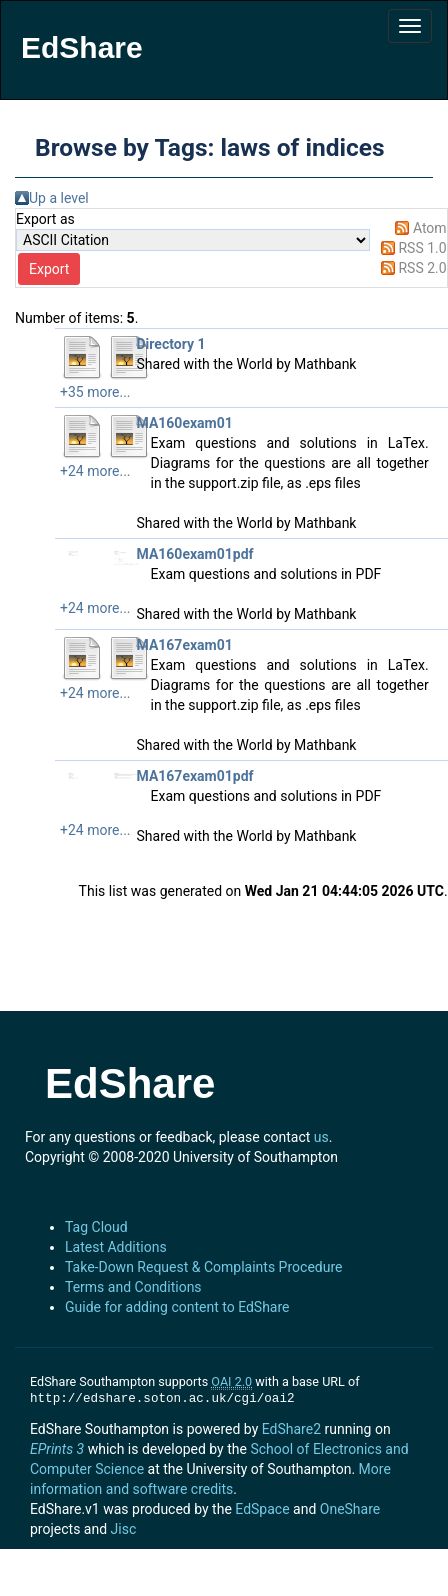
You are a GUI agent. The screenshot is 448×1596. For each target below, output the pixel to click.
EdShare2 (291, 1429)
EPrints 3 (57, 1449)
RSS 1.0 (422, 248)
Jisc (124, 1529)
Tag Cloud (96, 1227)
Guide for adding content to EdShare (177, 1307)
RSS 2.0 (422, 268)
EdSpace (262, 1509)
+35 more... (95, 392)
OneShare (350, 1509)
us (321, 1137)
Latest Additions (116, 1247)
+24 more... (95, 471)
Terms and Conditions (133, 1287)
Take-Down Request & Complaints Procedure (203, 1267)
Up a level (59, 198)
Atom (430, 228)
